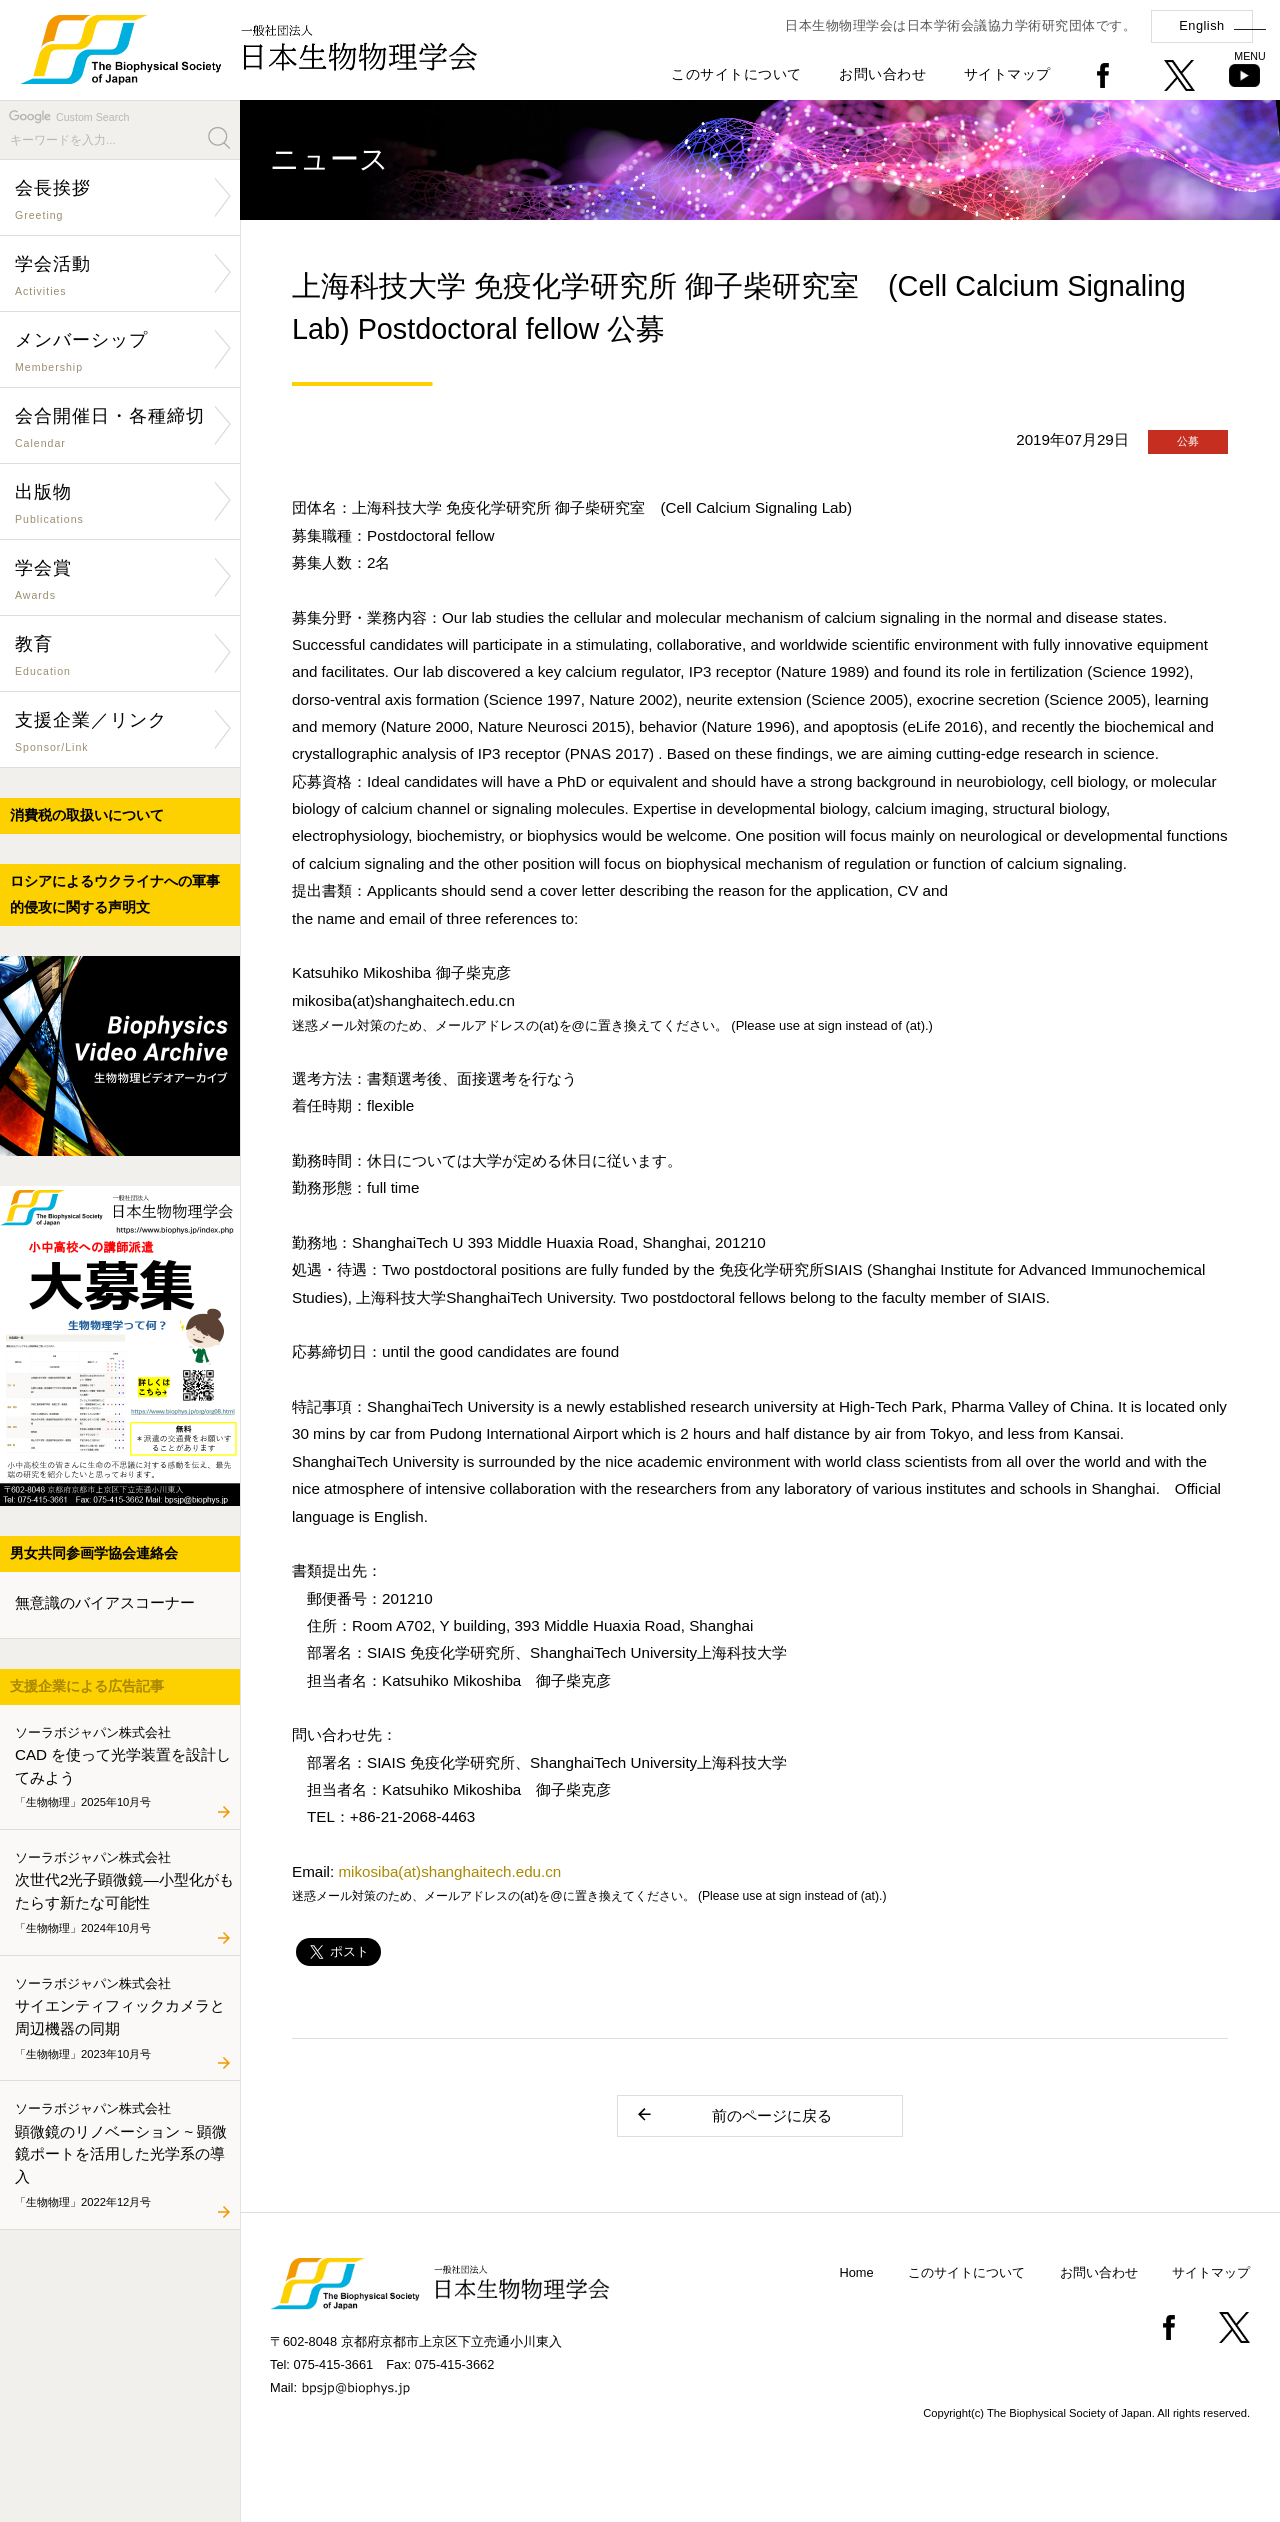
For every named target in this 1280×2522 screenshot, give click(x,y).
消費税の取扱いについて (87, 815)
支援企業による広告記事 (87, 1686)
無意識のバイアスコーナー (105, 1602)
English (1201, 25)
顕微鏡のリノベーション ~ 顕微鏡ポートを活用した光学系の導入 (124, 2156)
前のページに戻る (733, 2114)
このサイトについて (736, 74)
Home (857, 2272)
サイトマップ (1007, 74)
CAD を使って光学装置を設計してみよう (124, 1768)
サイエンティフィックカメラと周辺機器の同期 (124, 2019)
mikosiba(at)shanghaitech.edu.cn (449, 1871)
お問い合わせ (882, 74)
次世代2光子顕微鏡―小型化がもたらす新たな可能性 (124, 1893)
